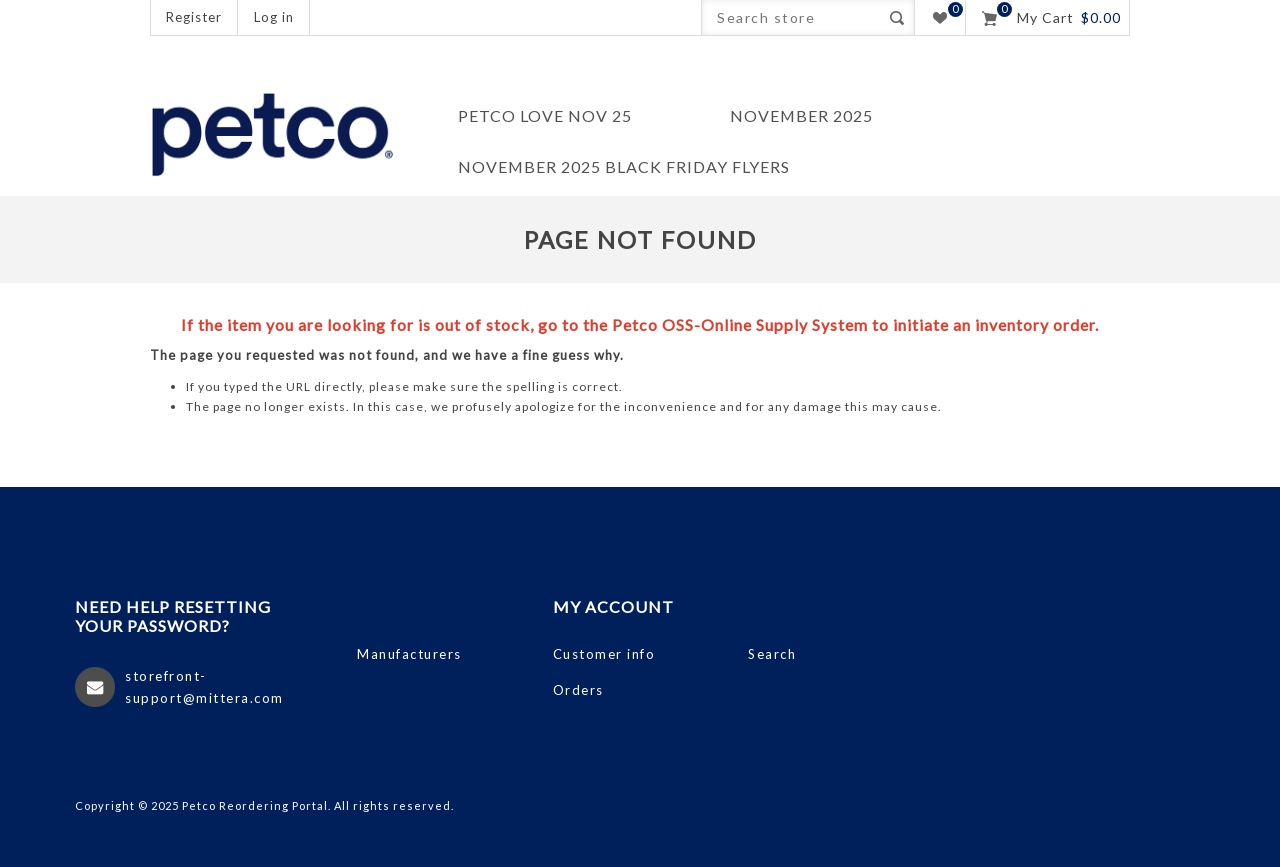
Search (896, 17)
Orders (578, 690)
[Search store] (790, 17)
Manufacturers (409, 654)
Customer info (604, 654)
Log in (274, 17)
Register (194, 17)
